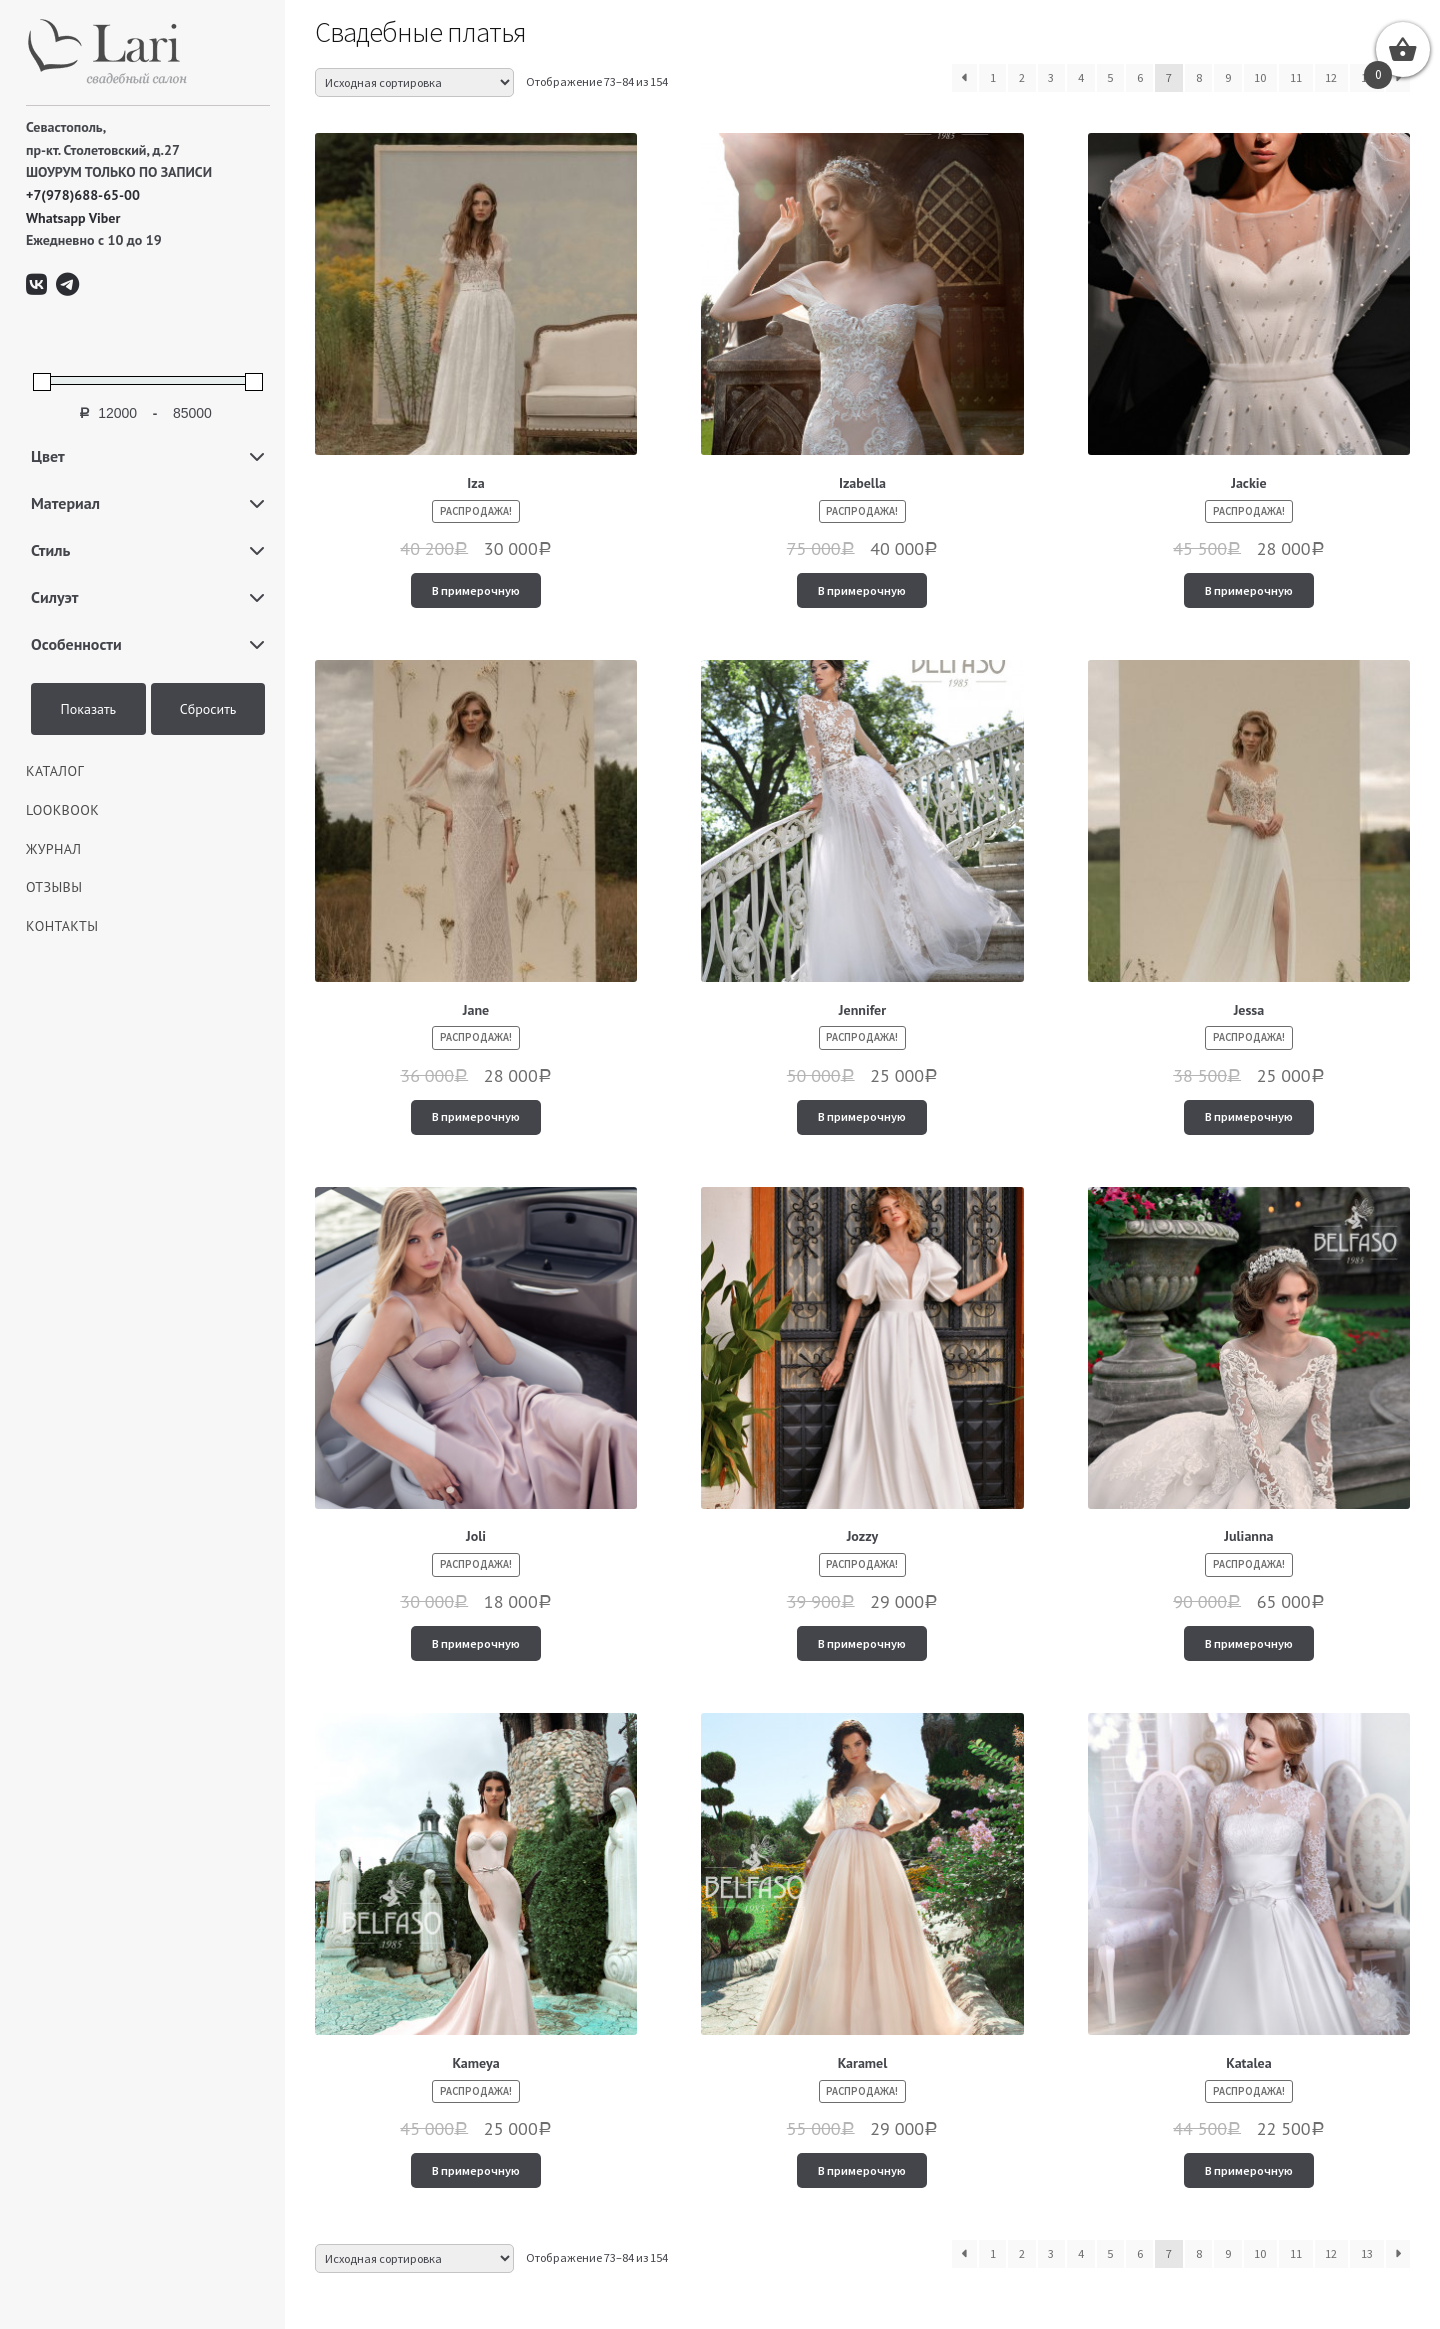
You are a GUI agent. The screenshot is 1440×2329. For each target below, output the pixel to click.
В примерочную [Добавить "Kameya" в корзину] (476, 2170)
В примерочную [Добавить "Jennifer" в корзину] (862, 1116)
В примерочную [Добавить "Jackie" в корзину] (1249, 590)
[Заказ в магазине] (414, 82)
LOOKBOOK (62, 810)
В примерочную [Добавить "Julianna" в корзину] (1249, 1643)
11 (1296, 77)
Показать (89, 709)
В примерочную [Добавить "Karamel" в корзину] (862, 2170)
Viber (105, 218)
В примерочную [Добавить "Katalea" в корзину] (1249, 2170)
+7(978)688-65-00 (83, 195)
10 (1260, 77)
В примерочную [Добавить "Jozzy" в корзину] (862, 1643)
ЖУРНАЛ (54, 849)
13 (1367, 2253)
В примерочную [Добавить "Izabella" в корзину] (862, 590)
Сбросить (208, 709)
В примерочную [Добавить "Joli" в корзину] (476, 1643)
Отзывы (54, 887)
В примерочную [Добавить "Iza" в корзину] (476, 590)
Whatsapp (56, 218)
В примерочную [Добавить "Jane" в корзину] (476, 1116)
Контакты (62, 926)
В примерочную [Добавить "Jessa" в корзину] (1249, 1116)
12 (1331, 77)
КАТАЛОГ (55, 771)
